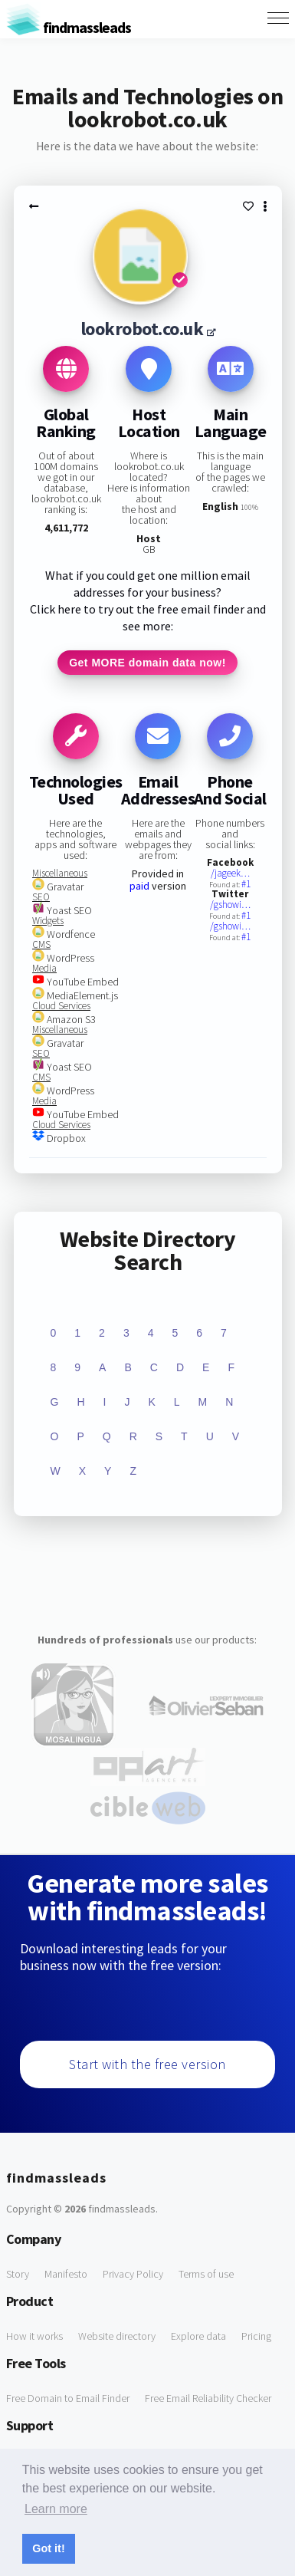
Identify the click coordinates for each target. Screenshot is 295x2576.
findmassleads (68, 27)
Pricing (256, 2336)
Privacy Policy (133, 2274)
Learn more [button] (56, 2508)
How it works (34, 2336)
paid (139, 886)
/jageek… (230, 873)
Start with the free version (147, 2064)
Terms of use (206, 2274)
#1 (246, 883)
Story (17, 2274)
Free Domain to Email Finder (67, 2398)
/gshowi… (230, 904)
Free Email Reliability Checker (208, 2398)
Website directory (117, 2336)
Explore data (198, 2336)
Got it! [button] (48, 2548)
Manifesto (65, 2274)
